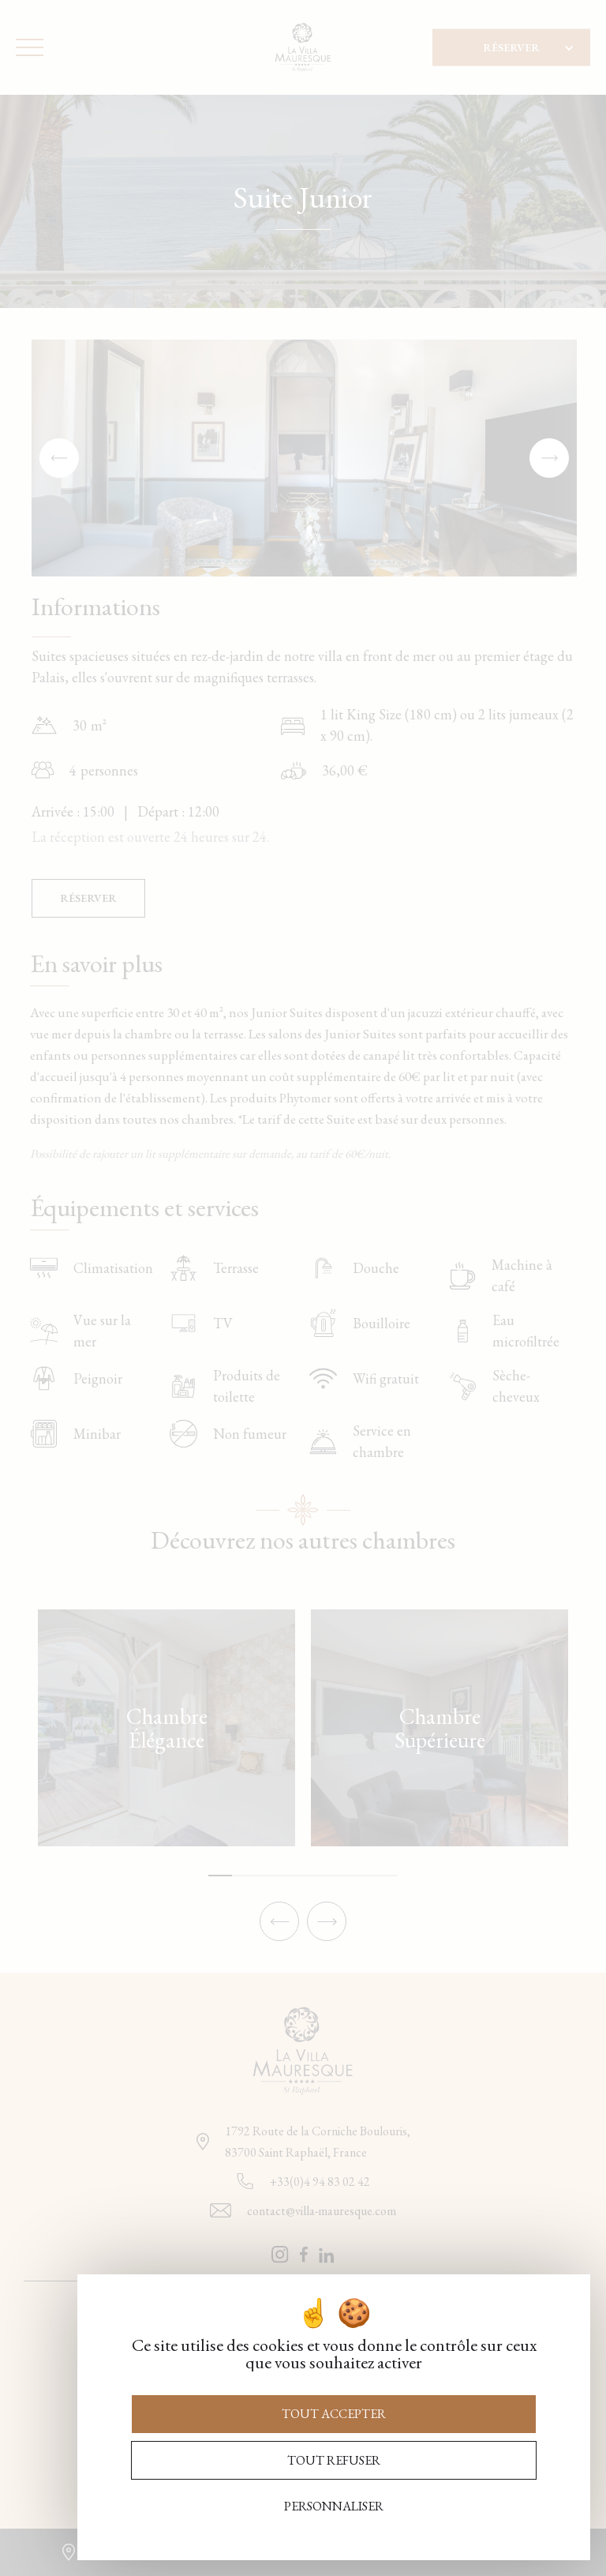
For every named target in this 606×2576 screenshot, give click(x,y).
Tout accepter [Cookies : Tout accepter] (334, 2413)
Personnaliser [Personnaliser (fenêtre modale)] (333, 2506)
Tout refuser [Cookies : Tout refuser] (333, 2460)
